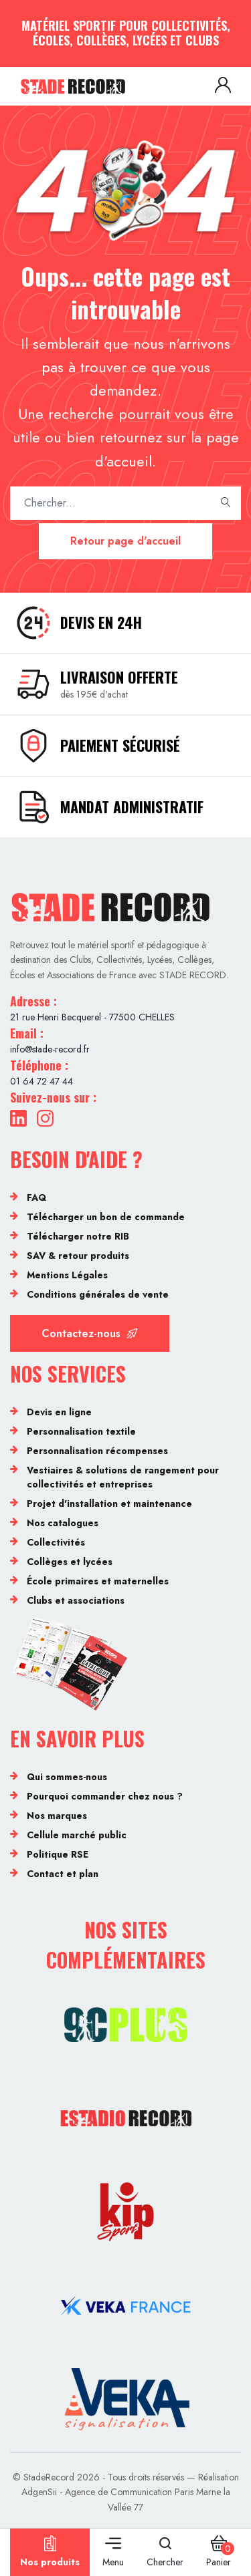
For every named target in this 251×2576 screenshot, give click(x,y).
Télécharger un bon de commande (106, 1217)
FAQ (36, 1197)
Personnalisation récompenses (97, 1450)
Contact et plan (62, 1873)
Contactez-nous (89, 1333)
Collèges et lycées (69, 1561)
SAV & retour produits (78, 1255)
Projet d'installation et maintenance (109, 1503)
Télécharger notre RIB (78, 1236)
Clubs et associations (75, 1600)
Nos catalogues (62, 1523)
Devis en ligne (59, 1412)
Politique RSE (57, 1854)
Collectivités (56, 1542)
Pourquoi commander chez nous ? (105, 1796)
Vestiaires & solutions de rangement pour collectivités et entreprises (123, 1477)
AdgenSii (39, 2491)
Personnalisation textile (81, 1431)
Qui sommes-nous (67, 1776)
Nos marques (57, 1815)
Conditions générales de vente (98, 1294)
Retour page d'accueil (125, 541)
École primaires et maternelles (98, 1581)
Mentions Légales (67, 1275)
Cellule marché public (77, 1835)
